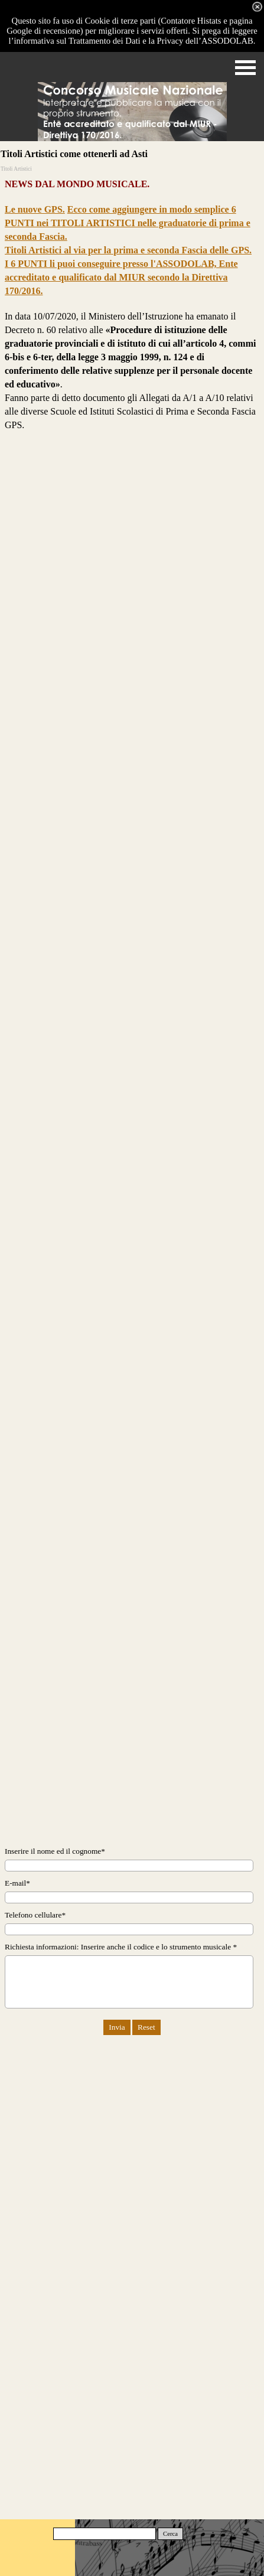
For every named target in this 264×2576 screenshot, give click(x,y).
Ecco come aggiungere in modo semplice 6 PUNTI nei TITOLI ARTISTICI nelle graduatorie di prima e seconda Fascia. (127, 223)
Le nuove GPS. (35, 209)
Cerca (170, 2534)
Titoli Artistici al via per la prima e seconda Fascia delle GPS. (128, 250)
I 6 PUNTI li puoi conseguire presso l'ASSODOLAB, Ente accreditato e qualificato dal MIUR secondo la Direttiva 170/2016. (121, 277)
